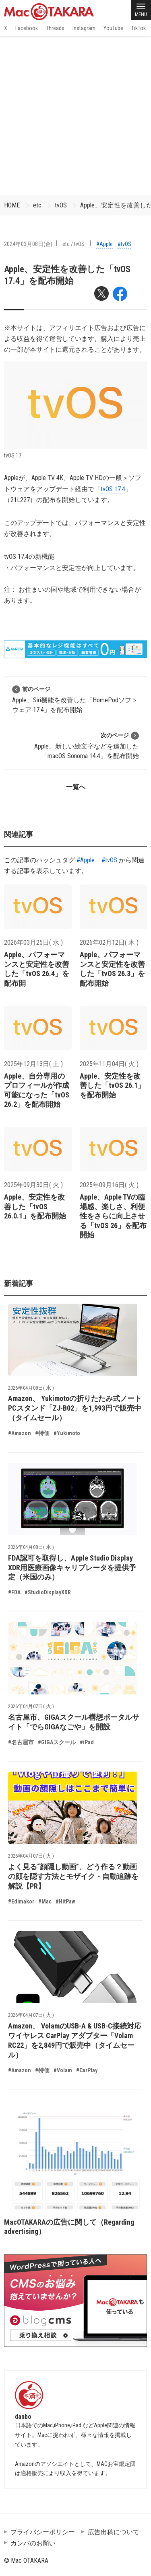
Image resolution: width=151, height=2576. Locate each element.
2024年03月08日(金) (28, 244)
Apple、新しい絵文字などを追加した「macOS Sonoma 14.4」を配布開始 (86, 745)
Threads (55, 28)
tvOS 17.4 (113, 489)
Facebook (26, 28)
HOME (12, 205)
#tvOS (124, 244)
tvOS (61, 205)
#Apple (104, 244)
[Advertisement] (75, 115)
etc (37, 205)
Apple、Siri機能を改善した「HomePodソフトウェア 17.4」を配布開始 (75, 699)
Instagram (83, 28)
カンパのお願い (33, 2543)
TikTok (138, 28)
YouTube (113, 28)
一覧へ (75, 787)
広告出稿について (113, 2532)
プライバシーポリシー (42, 2532)
